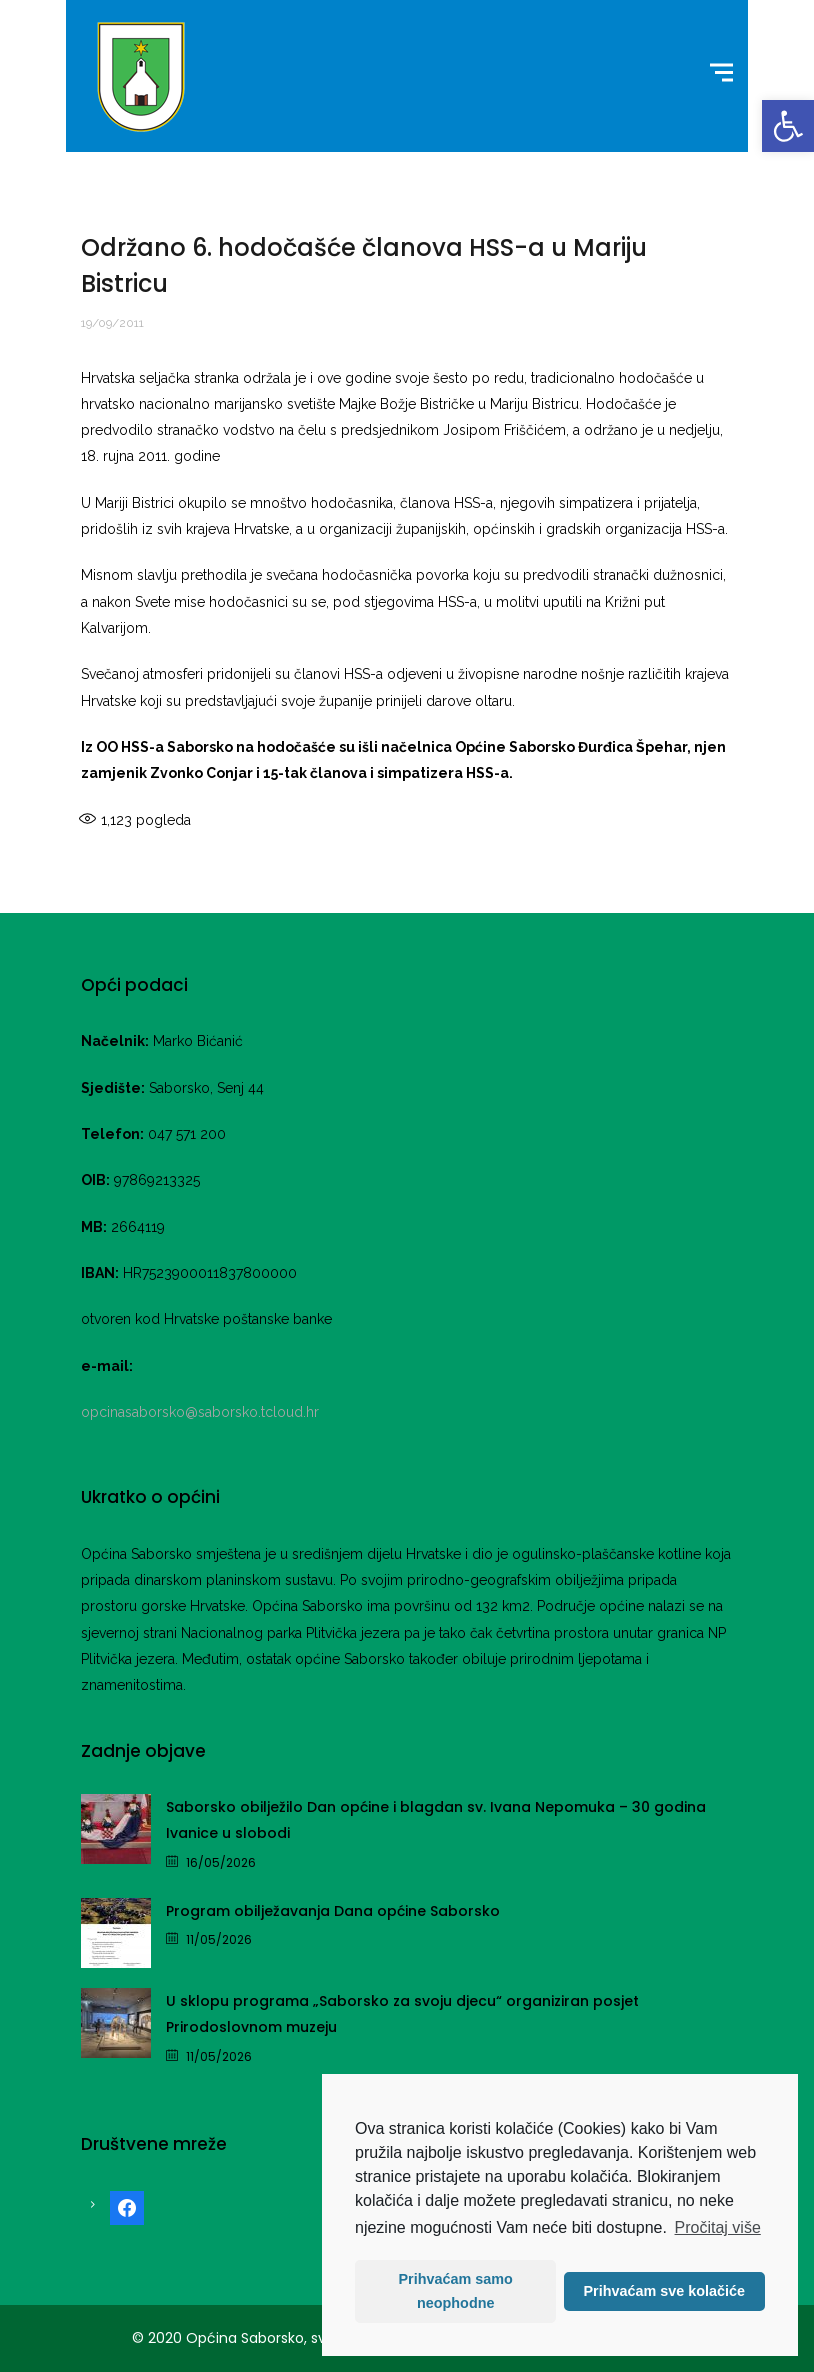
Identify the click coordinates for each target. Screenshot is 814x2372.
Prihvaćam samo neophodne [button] (456, 2291)
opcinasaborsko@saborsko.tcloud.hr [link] (200, 1412)
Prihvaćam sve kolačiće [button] (664, 2291)
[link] (788, 126)
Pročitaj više (718, 2227)
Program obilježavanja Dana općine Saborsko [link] (333, 1911)
